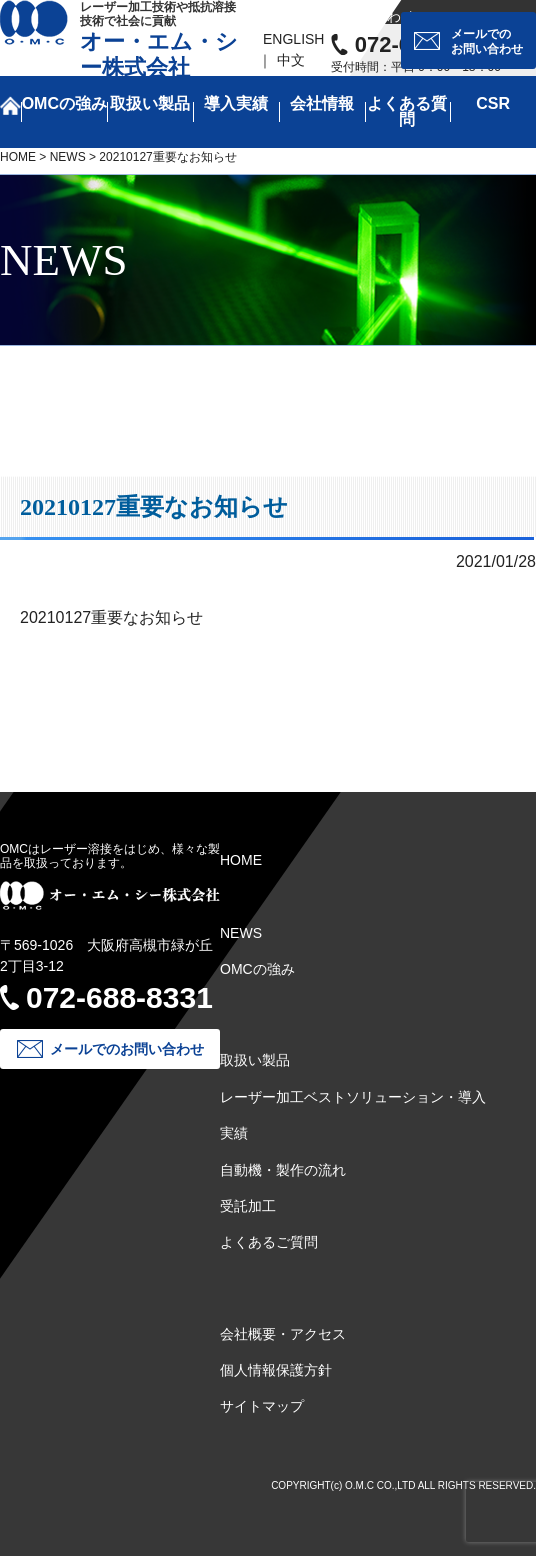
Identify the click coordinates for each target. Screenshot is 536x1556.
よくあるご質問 (269, 1242)
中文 (291, 60)
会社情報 (322, 103)
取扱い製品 (150, 103)
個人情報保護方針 (276, 1370)
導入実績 (236, 103)
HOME (18, 157)
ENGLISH (293, 39)
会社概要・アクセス (283, 1334)
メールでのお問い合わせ (487, 41)
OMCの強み (64, 103)
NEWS (68, 157)
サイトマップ (262, 1406)
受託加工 (248, 1206)
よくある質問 (407, 111)
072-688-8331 (119, 997)
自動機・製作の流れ (283, 1170)
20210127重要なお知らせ (111, 617)
